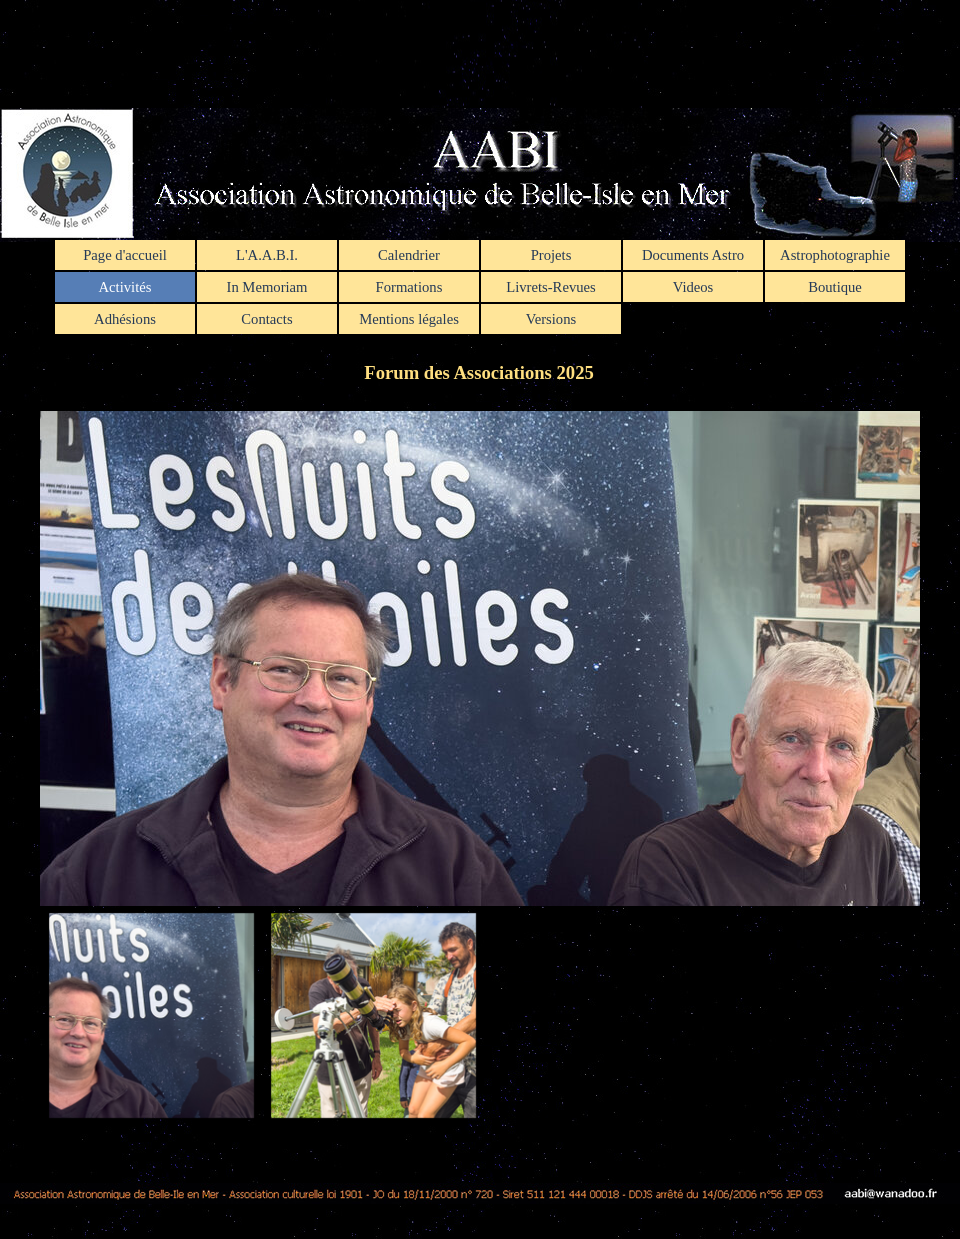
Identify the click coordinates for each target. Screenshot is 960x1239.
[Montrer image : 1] (151, 1015)
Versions (551, 319)
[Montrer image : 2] (373, 1015)
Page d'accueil (125, 255)
